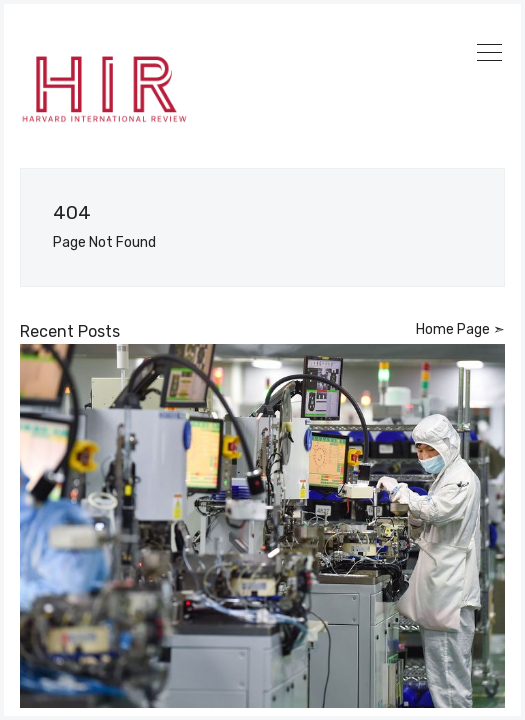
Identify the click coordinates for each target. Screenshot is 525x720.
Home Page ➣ (460, 329)
